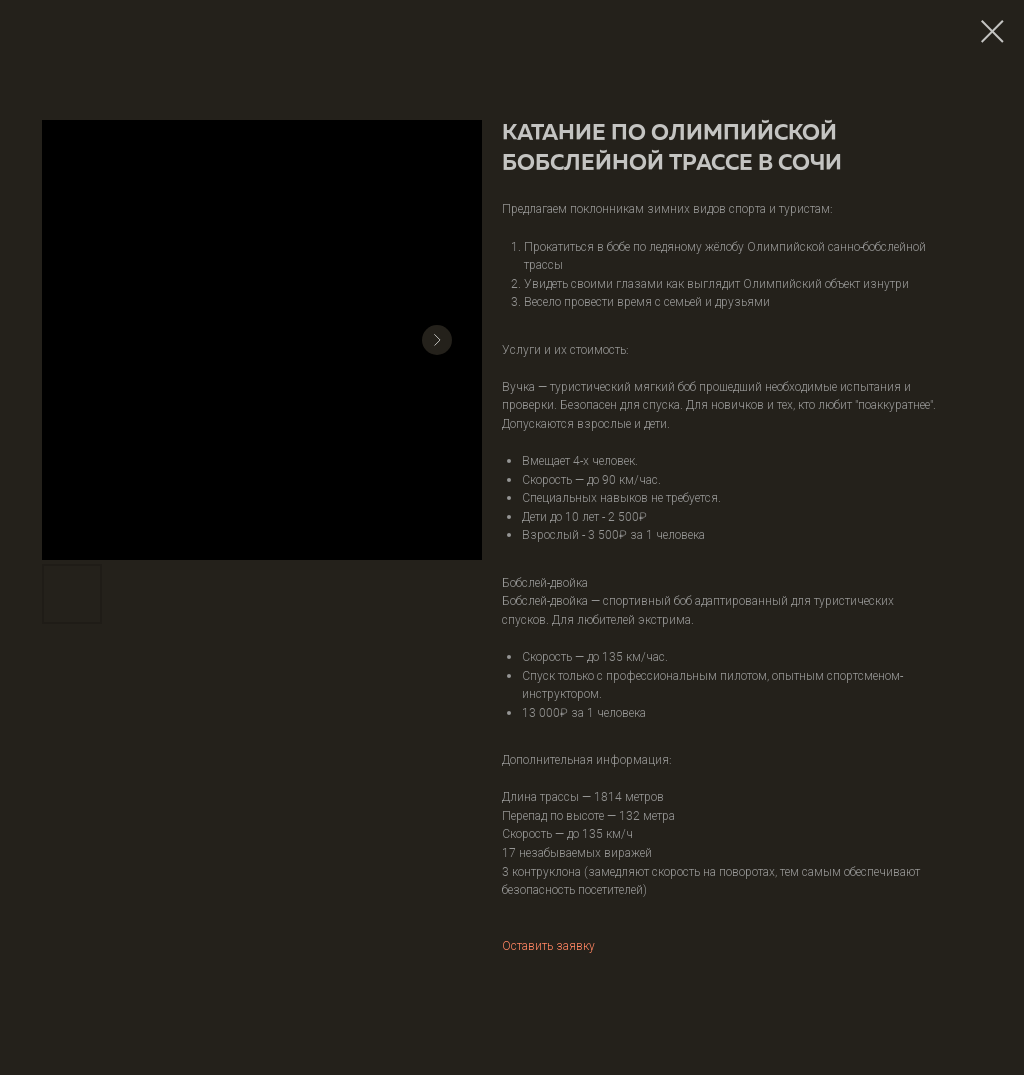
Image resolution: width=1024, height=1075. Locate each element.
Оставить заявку (548, 945)
